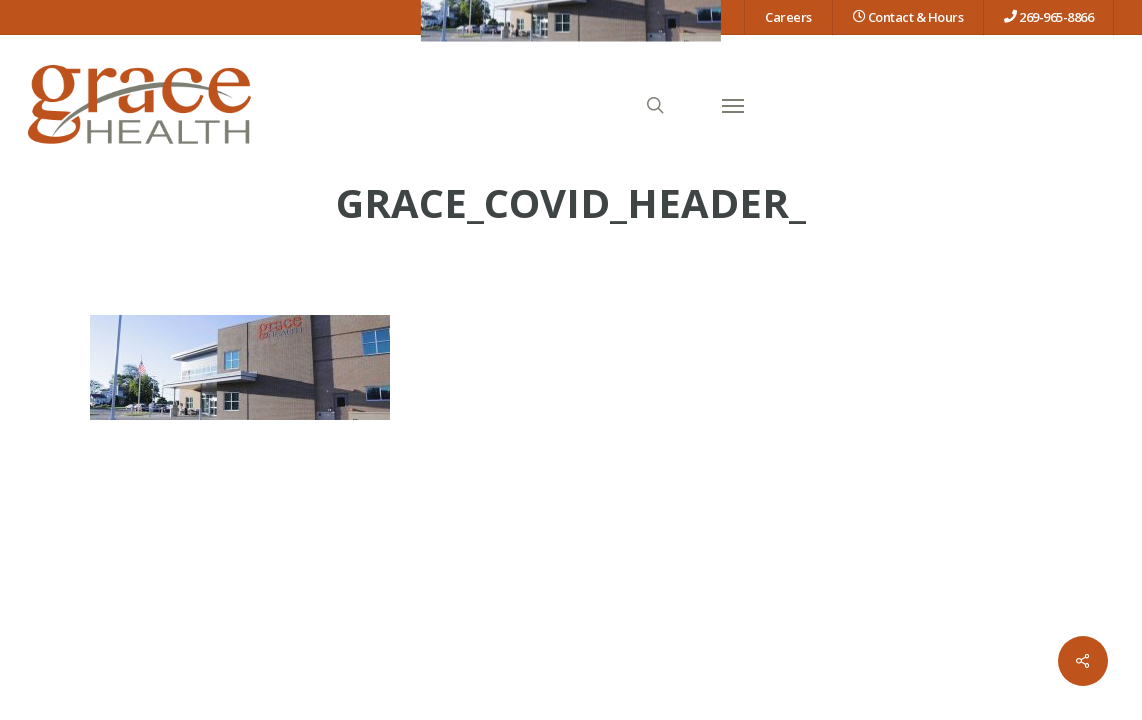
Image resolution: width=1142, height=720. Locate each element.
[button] (733, 105)
